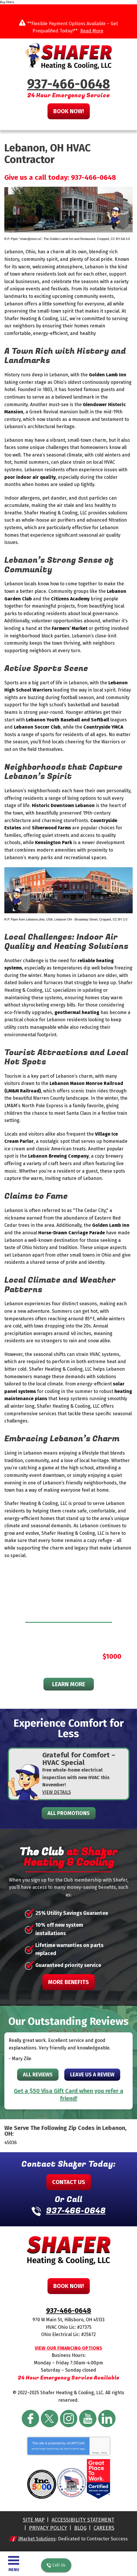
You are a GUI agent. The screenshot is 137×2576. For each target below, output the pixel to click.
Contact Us (68, 2182)
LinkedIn (107, 2418)
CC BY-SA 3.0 (120, 239)
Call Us (56, 2565)
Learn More (68, 1684)
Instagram (68, 2418)
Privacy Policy (52, 2449)
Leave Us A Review (92, 2074)
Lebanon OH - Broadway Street (76, 919)
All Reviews (38, 2074)
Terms (104, 2453)
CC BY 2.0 (120, 919)
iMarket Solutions (37, 2539)
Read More (91, 31)
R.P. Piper (11, 919)
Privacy (95, 2453)
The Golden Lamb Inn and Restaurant (69, 239)
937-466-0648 (68, 84)
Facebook (30, 2418)
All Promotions (69, 1813)
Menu (13, 2569)
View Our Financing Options (68, 2348)
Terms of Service (71, 2449)
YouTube (87, 2418)
